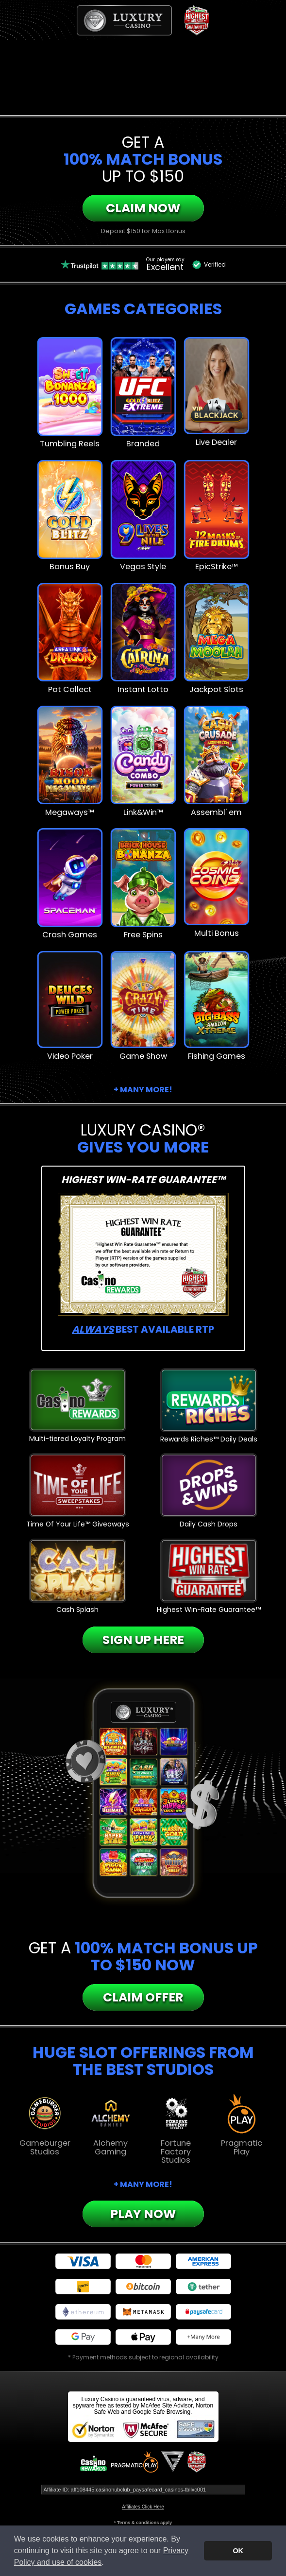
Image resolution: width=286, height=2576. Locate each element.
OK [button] (238, 2551)
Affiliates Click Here (143, 2506)
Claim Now (143, 208)
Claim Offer (143, 1997)
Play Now (143, 2213)
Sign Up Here (143, 1639)
